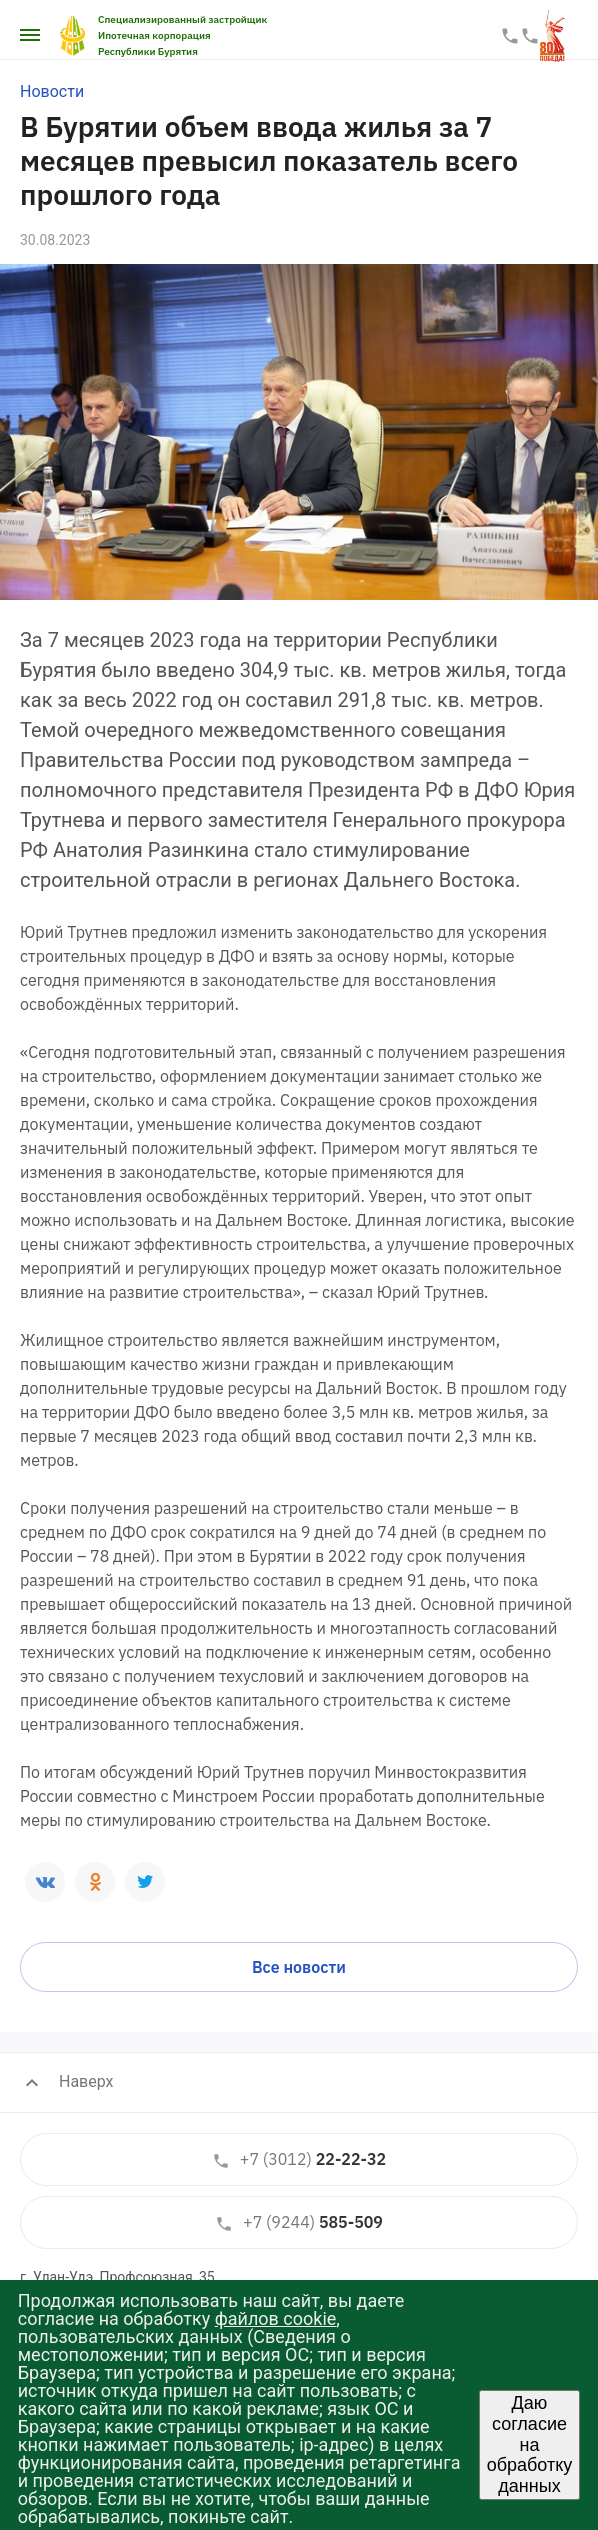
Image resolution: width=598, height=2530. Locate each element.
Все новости (299, 1967)
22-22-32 (299, 2159)
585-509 (299, 2222)
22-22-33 (510, 36)
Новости (52, 91)
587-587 (530, 36)
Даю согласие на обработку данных (530, 2444)
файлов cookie (276, 2318)
